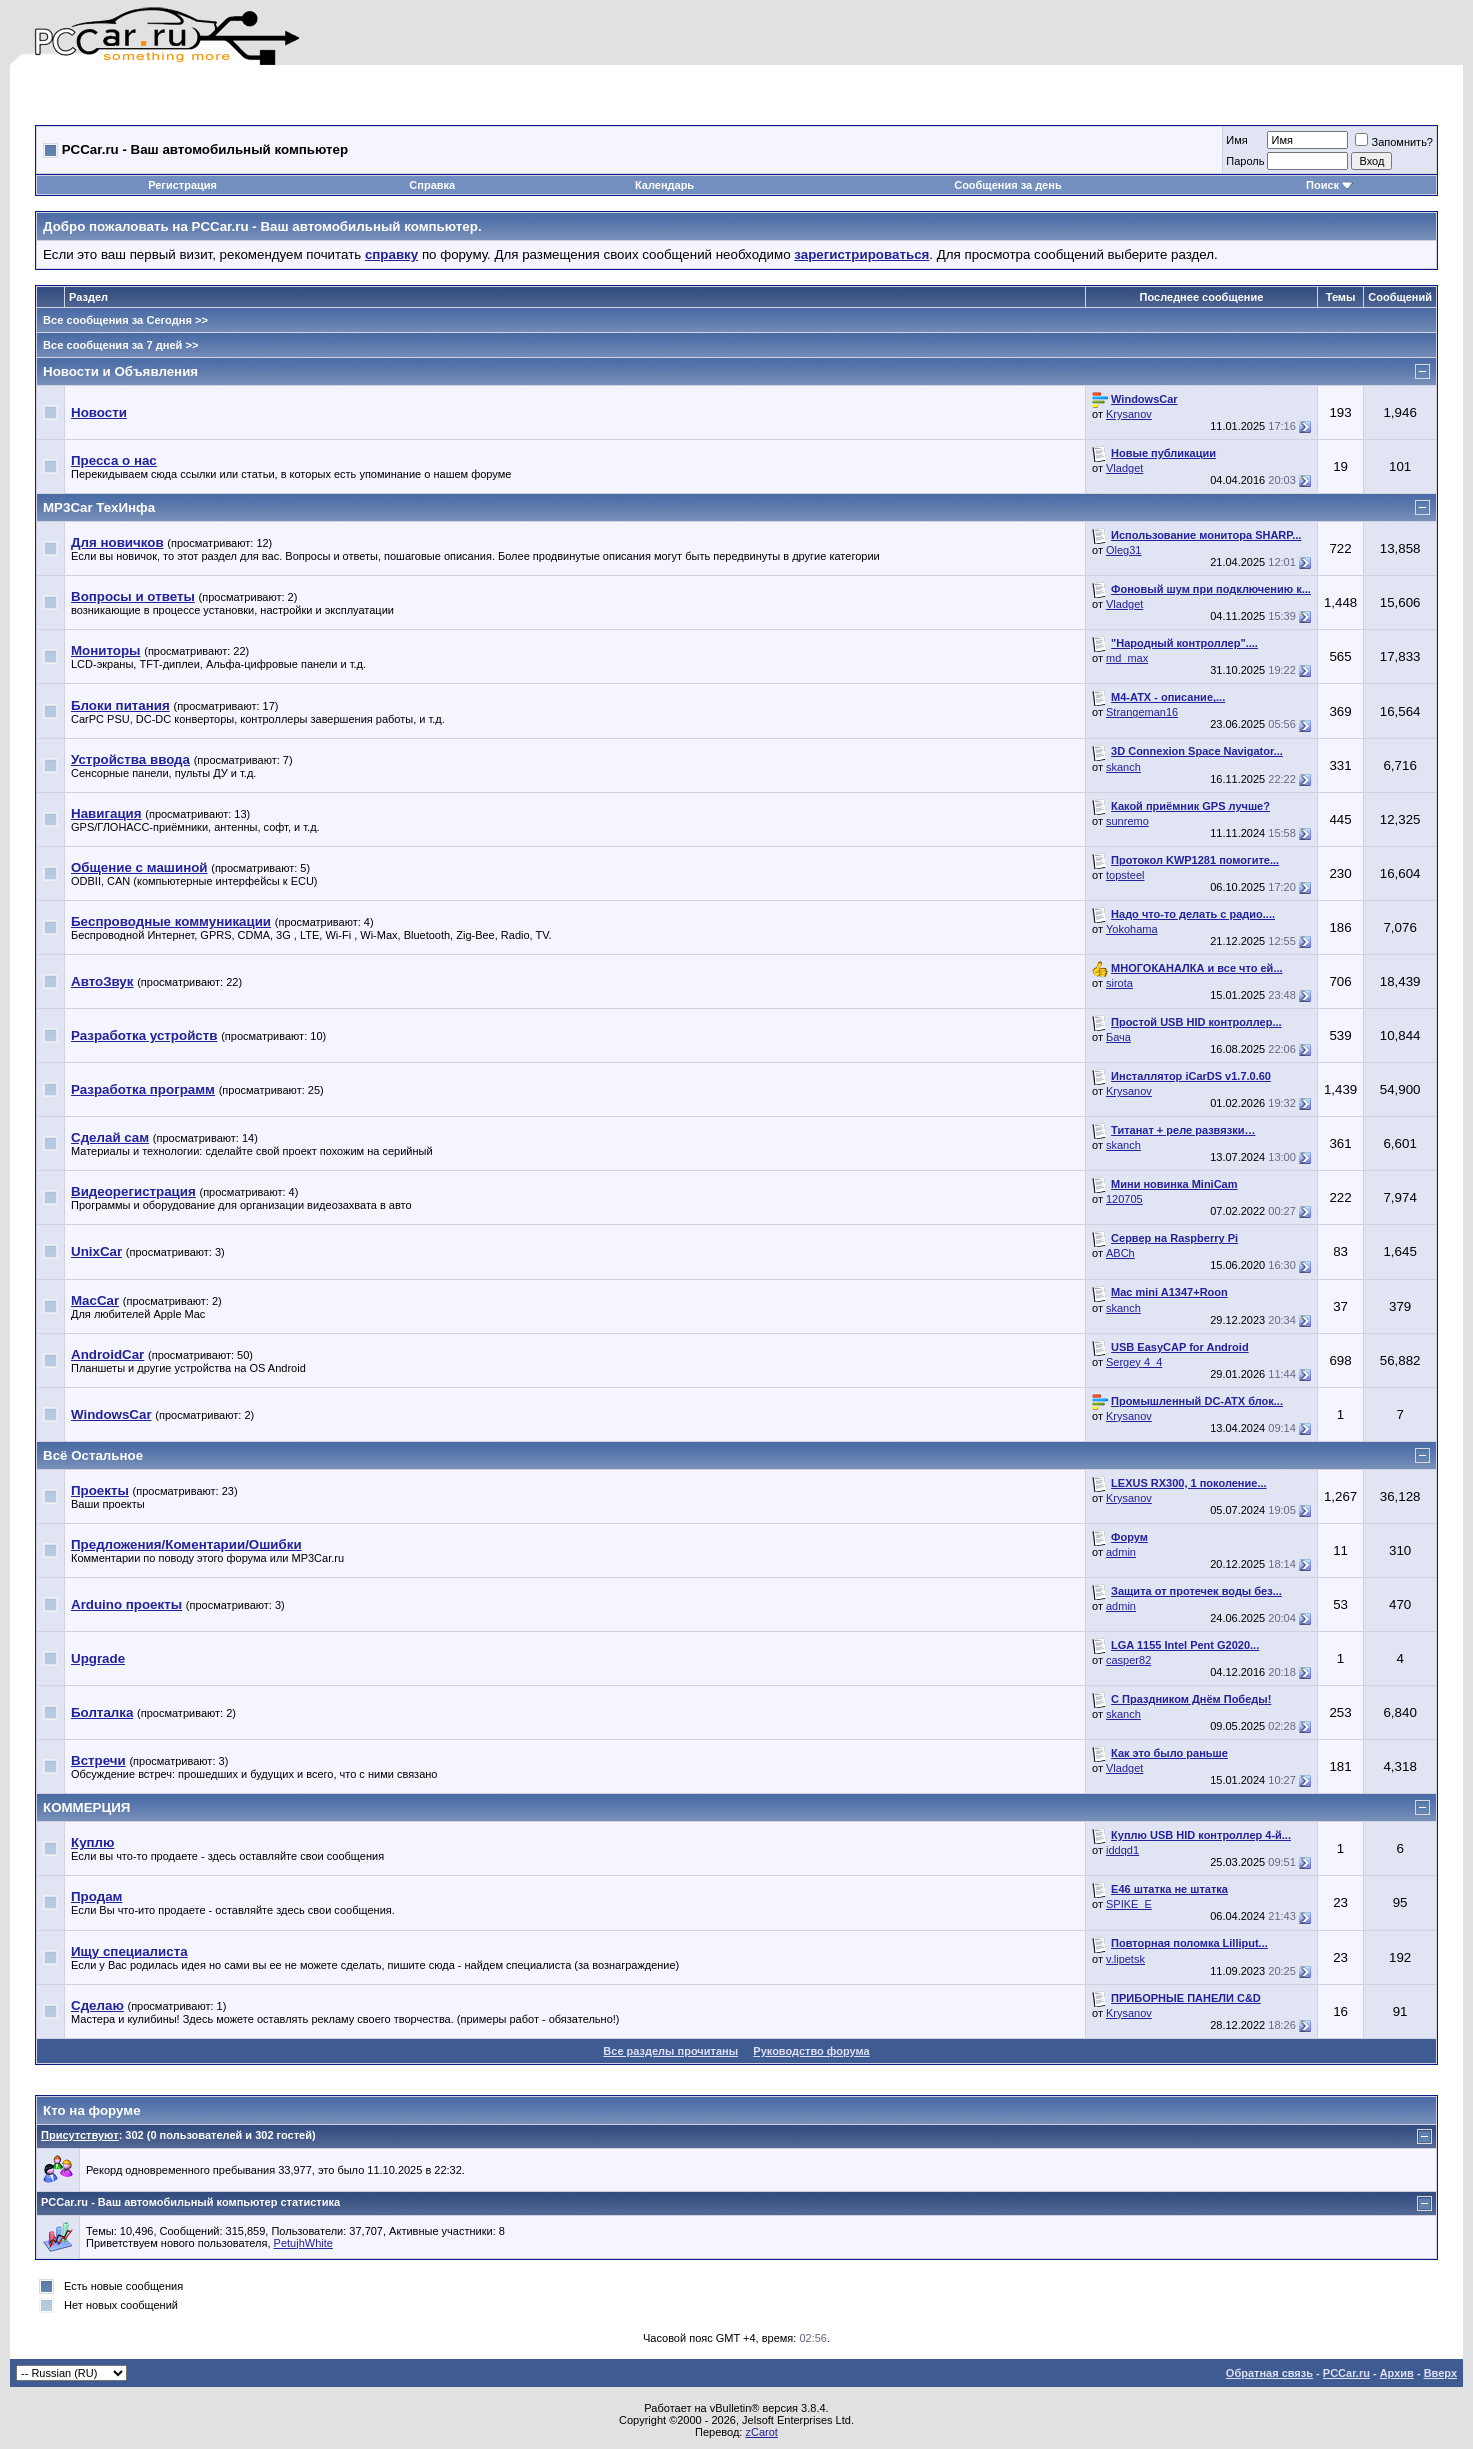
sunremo (1127, 821)
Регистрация (182, 185)
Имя (1236, 140)
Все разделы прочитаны (670, 2051)
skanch (1123, 767)
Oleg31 (1123, 550)
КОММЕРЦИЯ (86, 1807)
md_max (1127, 658)
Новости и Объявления (120, 371)
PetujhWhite (303, 2243)
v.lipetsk (1125, 1959)
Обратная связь (1269, 2373)
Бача (1118, 1037)
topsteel (1125, 875)
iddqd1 (1122, 1850)
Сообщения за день (1007, 185)
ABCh (1120, 1253)
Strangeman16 (1142, 712)
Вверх (1440, 2373)
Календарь (664, 185)
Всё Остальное (93, 1455)
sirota (1119, 983)
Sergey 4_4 (1134, 1362)
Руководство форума (811, 2051)
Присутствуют (80, 2135)
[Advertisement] (269, 95)
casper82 (1128, 1660)
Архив (1397, 2373)
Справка (432, 185)
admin (1121, 1552)
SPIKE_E (1129, 1904)
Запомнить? (1394, 142)
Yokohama (1132, 929)
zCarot (761, 2432)
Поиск (1329, 185)
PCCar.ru (1346, 2373)
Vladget (1124, 468)
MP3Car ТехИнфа (99, 507)
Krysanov (1129, 414)
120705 (1124, 1199)
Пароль (1245, 161)
